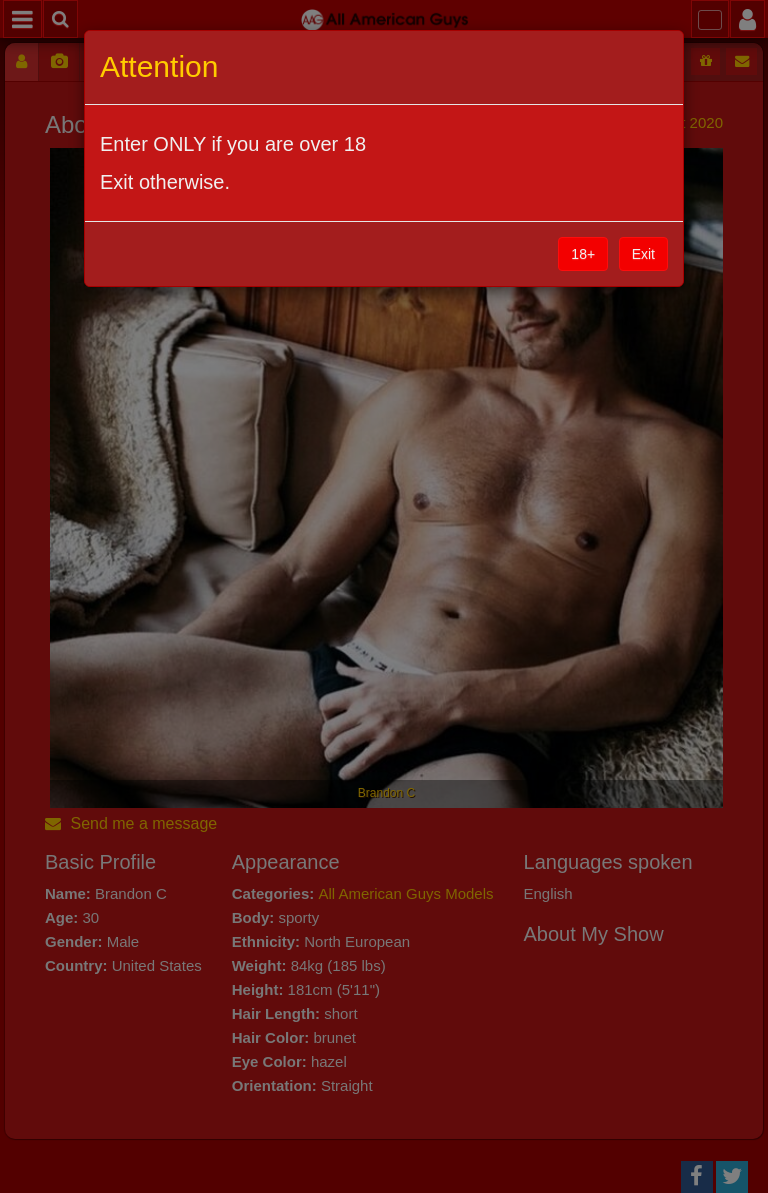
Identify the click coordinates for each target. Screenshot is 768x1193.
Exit (643, 254)
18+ (583, 254)
